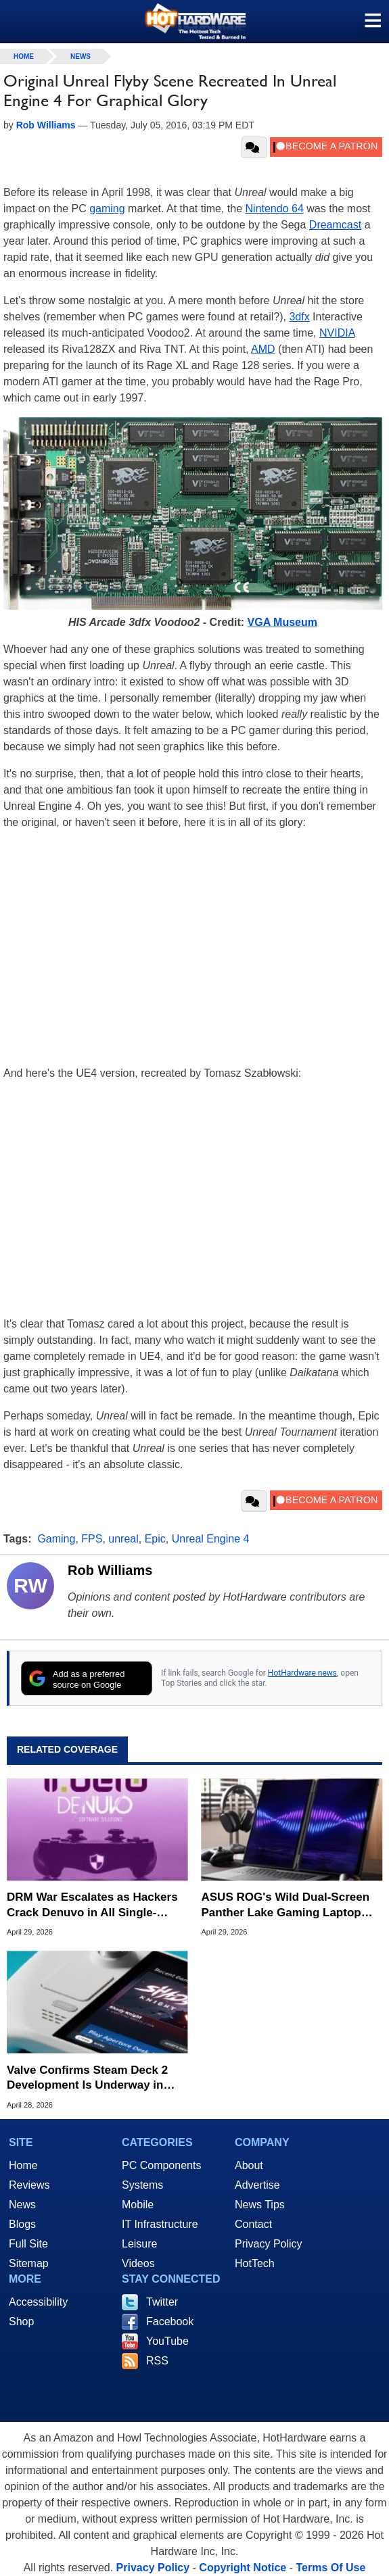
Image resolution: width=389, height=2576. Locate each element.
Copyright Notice (242, 2567)
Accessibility (38, 2302)
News (80, 56)
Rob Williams (110, 1570)
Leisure (139, 2244)
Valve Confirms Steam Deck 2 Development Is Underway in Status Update (87, 2078)
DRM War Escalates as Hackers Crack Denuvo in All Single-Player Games (92, 1905)
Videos (138, 2263)
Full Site (28, 2244)
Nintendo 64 (275, 208)
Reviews (29, 2185)
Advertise (257, 2185)
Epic (155, 1539)
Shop (21, 2321)
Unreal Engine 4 (211, 1539)
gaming (106, 208)
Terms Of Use (330, 2567)
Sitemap (29, 2263)
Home (23, 2165)
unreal (123, 1539)
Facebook (169, 2321)
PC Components (161, 2165)
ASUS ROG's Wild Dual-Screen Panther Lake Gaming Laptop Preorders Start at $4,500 (286, 1905)
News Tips (260, 2204)
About (249, 2165)
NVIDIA (336, 333)
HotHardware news (302, 1673)
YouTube (167, 2341)
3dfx (299, 316)
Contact (253, 2224)
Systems (142, 2185)
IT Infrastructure (160, 2224)
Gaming (56, 1539)
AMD (263, 349)
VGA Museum (282, 622)
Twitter (162, 2302)
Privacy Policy (268, 2244)
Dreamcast (335, 224)
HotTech (255, 2263)
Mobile (138, 2204)
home (24, 56)
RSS (157, 2360)
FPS (91, 1539)
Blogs (22, 2224)
